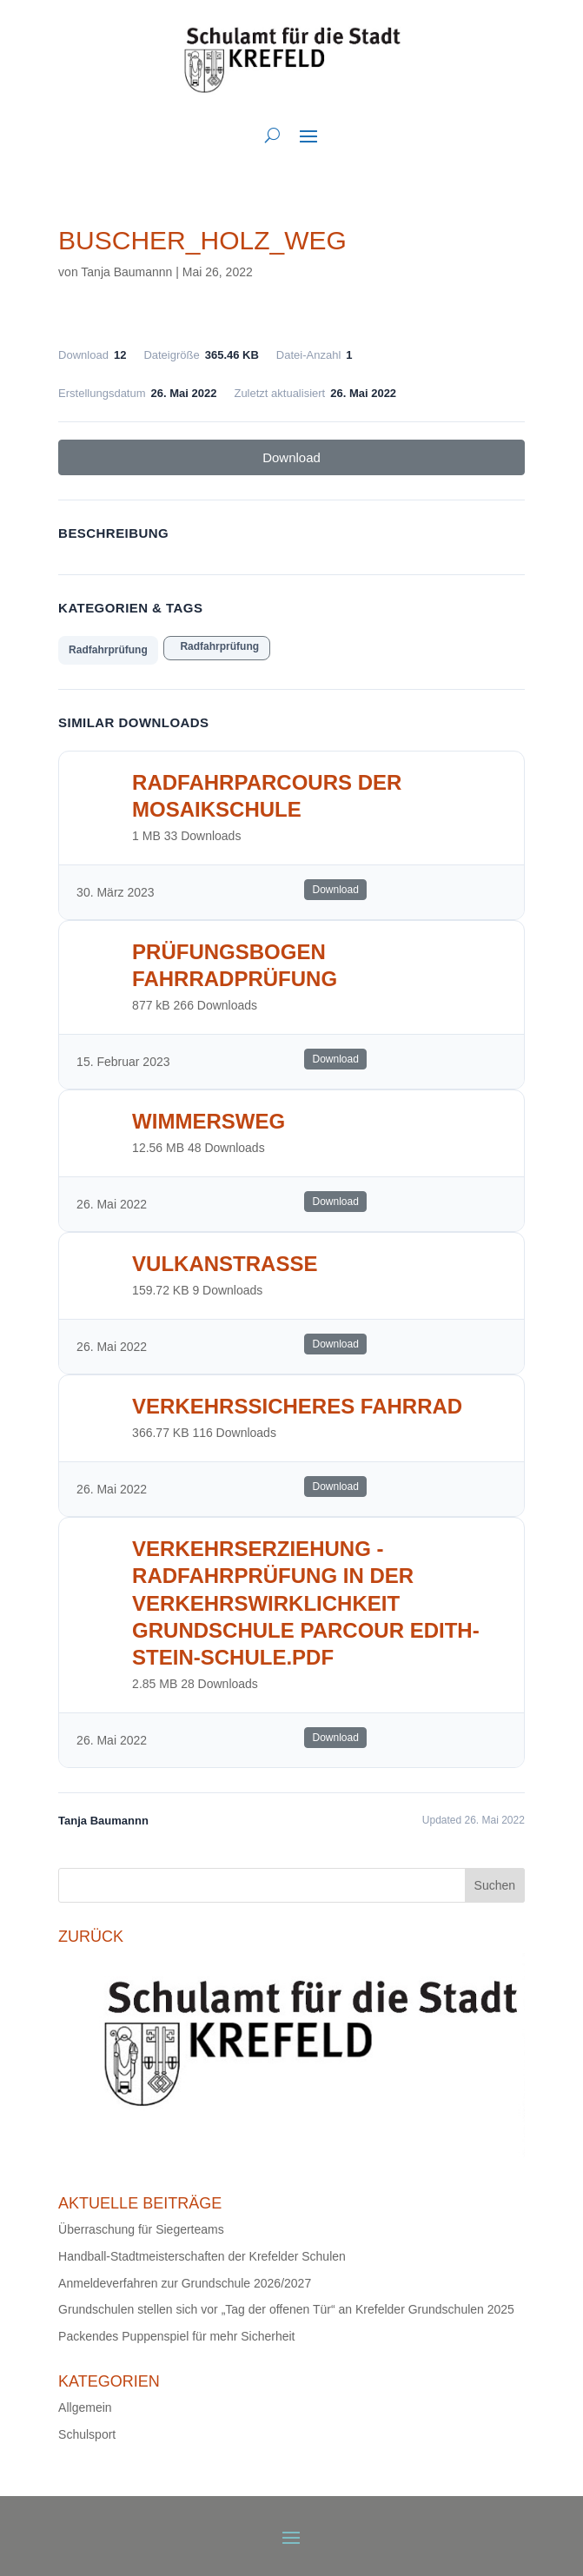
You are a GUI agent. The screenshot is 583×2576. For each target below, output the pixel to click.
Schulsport (87, 2434)
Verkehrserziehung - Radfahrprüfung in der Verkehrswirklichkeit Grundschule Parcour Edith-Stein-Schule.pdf (306, 1603)
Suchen (494, 1885)
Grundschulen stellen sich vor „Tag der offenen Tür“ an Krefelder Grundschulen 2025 (286, 2309)
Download (291, 457)
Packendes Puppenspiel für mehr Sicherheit (176, 2336)
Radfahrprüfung (108, 650)
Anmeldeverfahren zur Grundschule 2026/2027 (184, 2283)
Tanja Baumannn (126, 272)
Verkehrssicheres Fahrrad (297, 1406)
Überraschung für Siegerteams (141, 2229)
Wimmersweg (208, 1121)
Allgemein (84, 2407)
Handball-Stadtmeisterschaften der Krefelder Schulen (202, 2256)
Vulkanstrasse (224, 1263)
